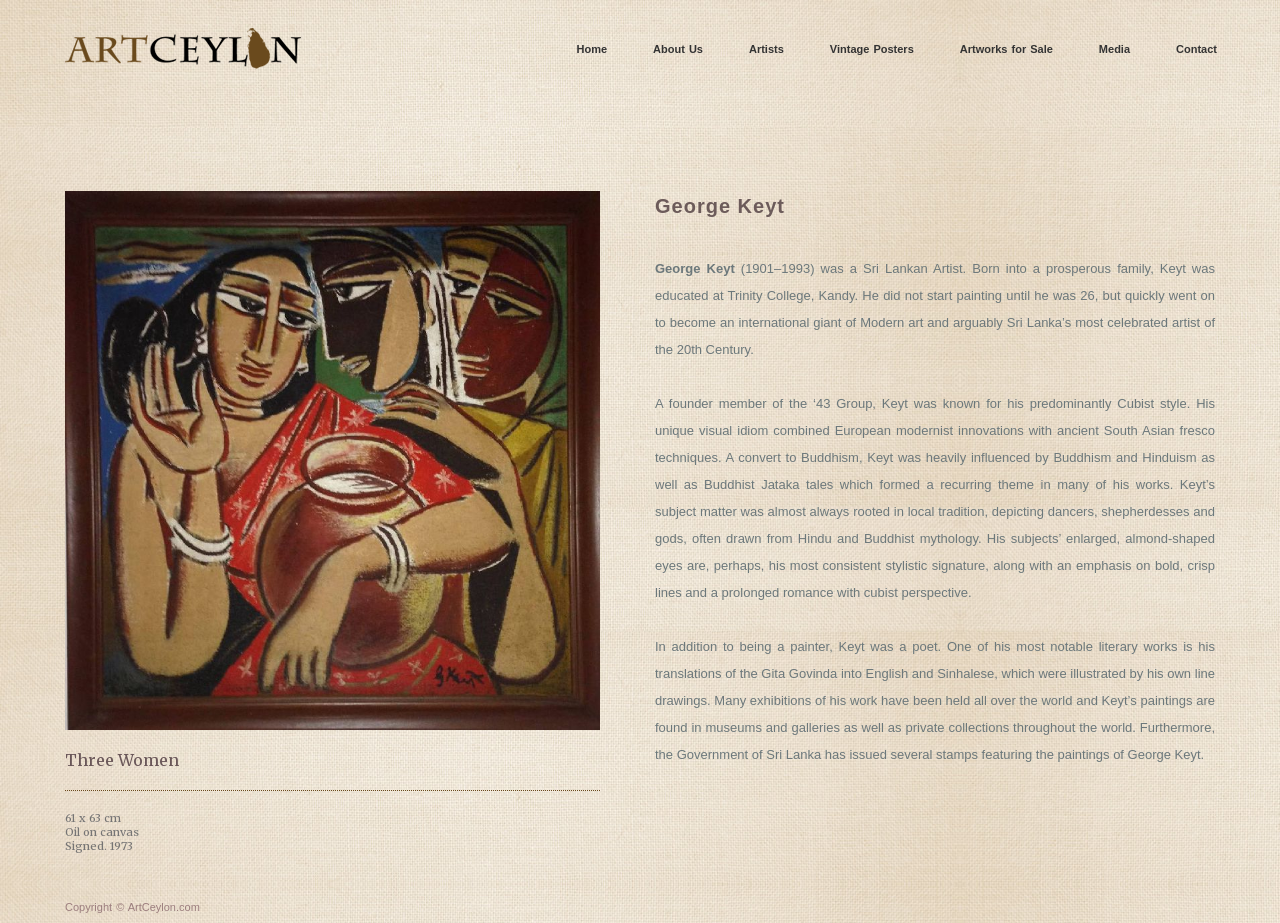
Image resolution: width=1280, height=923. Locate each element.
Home (592, 49)
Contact (1196, 49)
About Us (678, 49)
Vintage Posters (872, 49)
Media (1114, 49)
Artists (766, 49)
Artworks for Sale (1006, 49)
